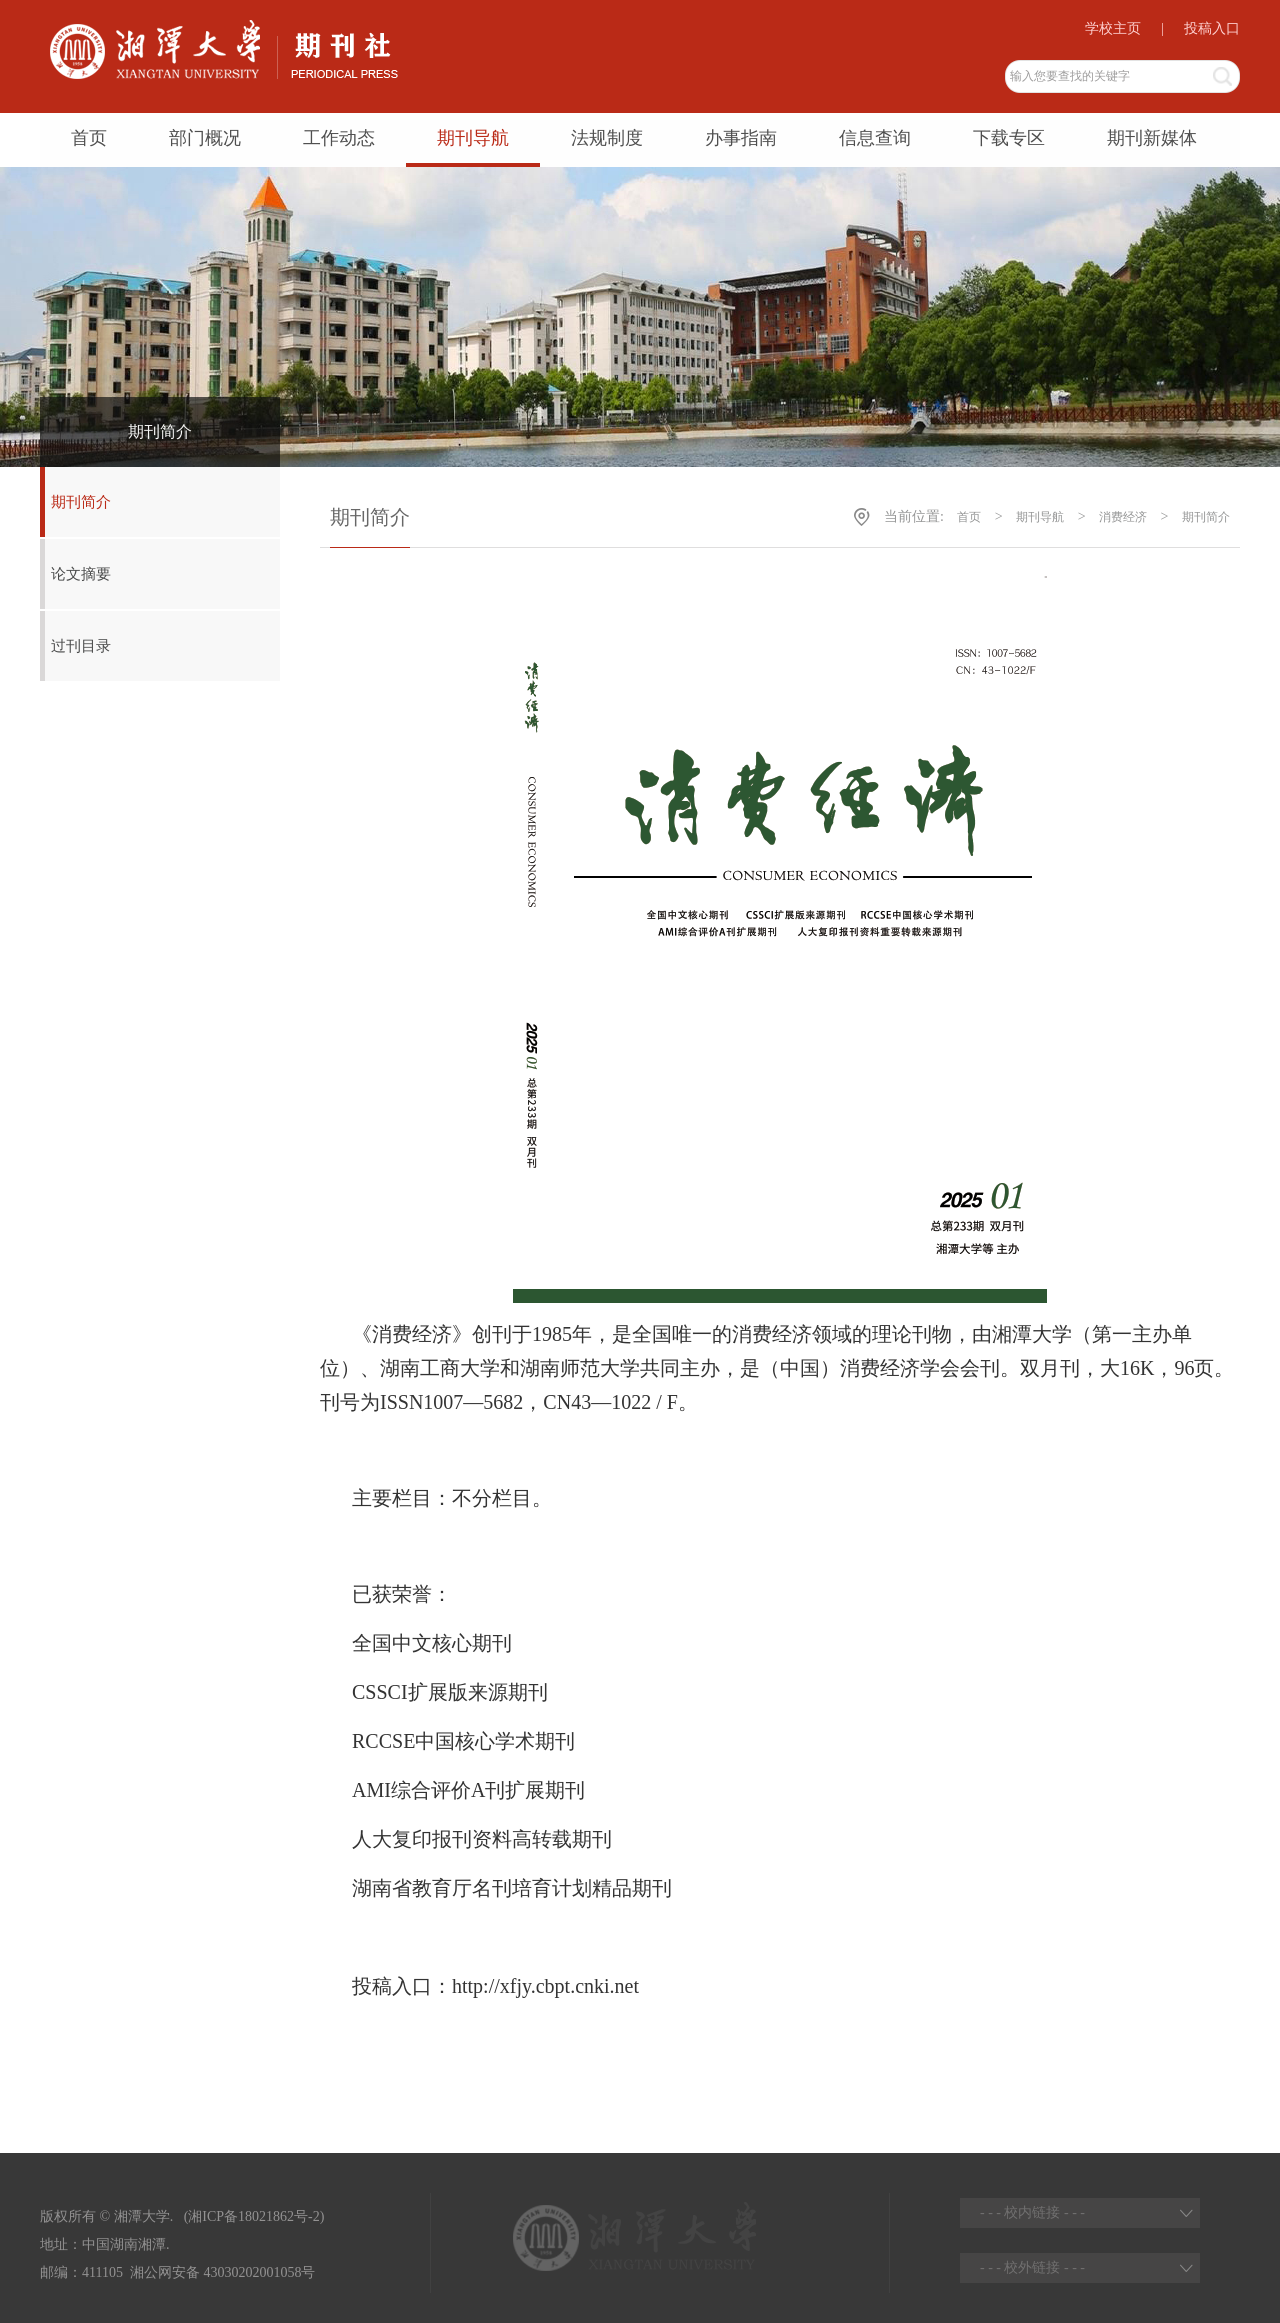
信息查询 (875, 138)
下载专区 (1009, 138)
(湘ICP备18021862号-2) (252, 2216)
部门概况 (205, 138)
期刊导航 (473, 138)
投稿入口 (1212, 28)
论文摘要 (81, 574)
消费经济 (1123, 517)
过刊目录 (81, 646)
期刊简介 (81, 502)
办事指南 (741, 138)
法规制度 (607, 138)
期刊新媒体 (1152, 138)
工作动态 (339, 138)
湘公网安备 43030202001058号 (223, 2272)
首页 (89, 138)
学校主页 (1113, 28)
